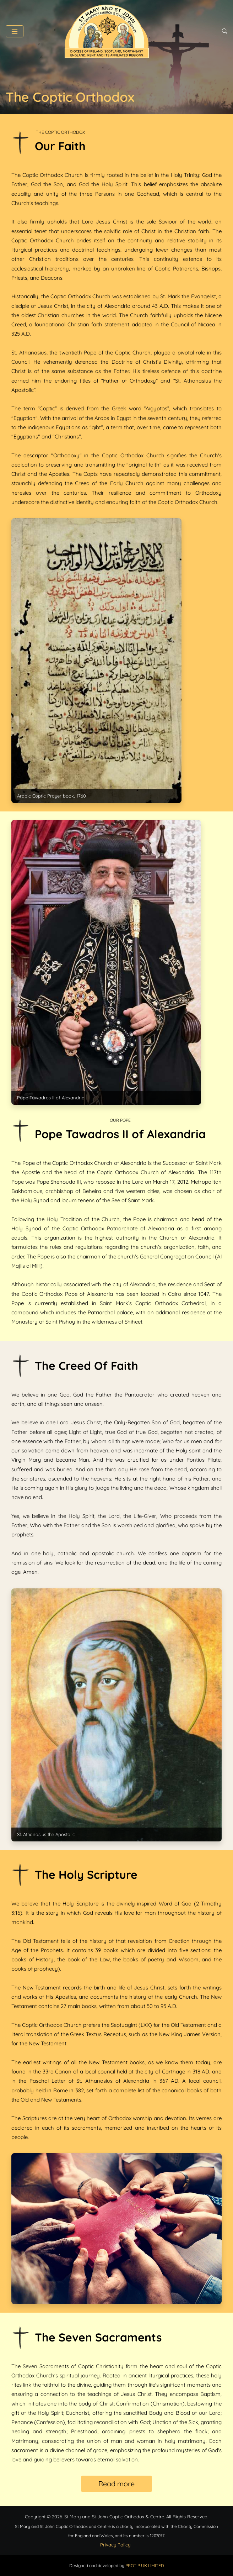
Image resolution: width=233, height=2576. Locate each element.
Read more (116, 2483)
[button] (14, 31)
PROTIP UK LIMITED (144, 2565)
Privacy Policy (115, 2545)
